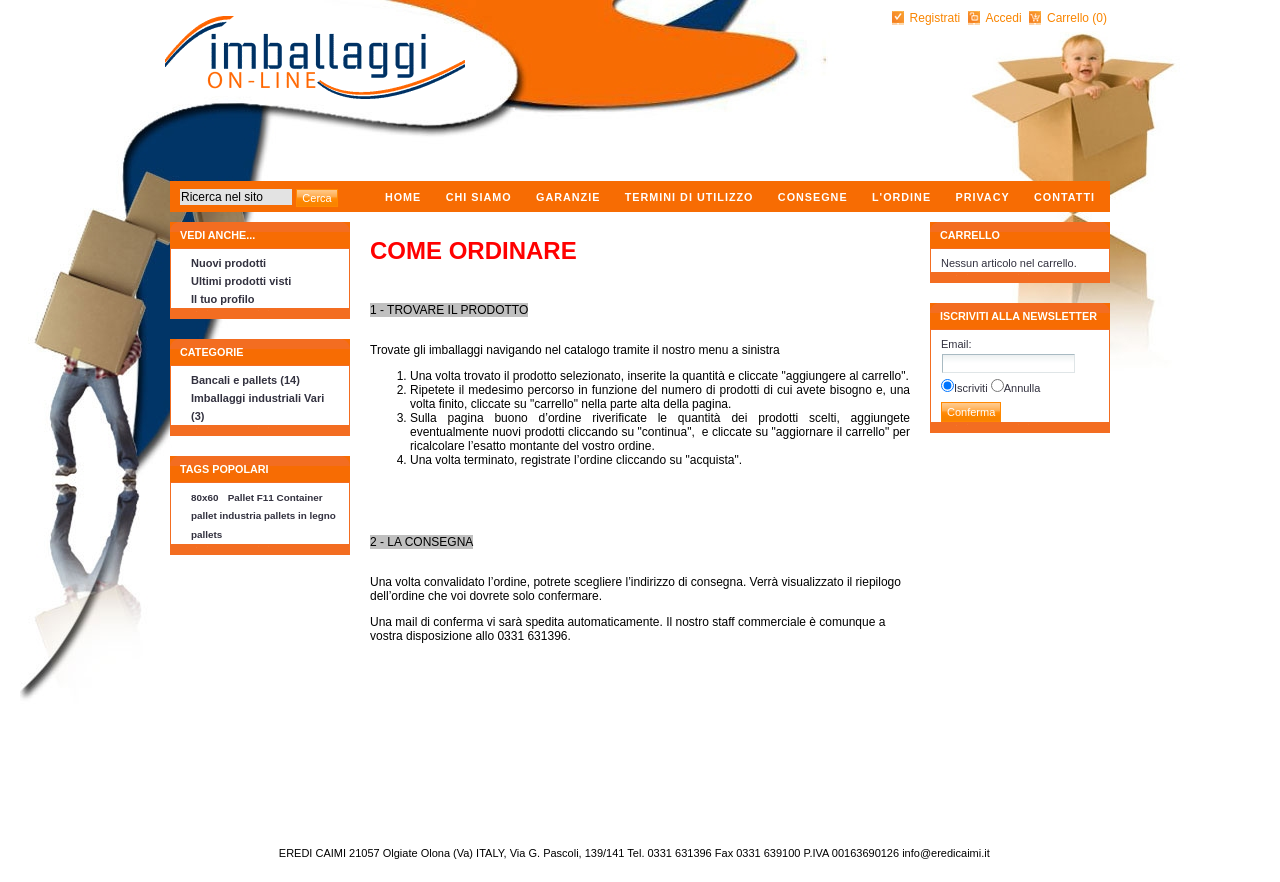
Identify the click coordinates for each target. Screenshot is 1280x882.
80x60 (204, 497)
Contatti (1064, 197)
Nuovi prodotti (228, 263)
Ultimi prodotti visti (241, 281)
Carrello (1069, 18)
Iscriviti (971, 388)
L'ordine (901, 197)
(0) (1099, 18)
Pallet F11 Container (275, 497)
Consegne (813, 197)
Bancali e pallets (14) (245, 380)
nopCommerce (172, 847)
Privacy (982, 197)
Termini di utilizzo (689, 197)
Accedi (1004, 18)
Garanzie (568, 197)
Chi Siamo (479, 197)
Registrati (935, 18)
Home (403, 197)
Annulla (1022, 388)
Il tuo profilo (223, 299)
